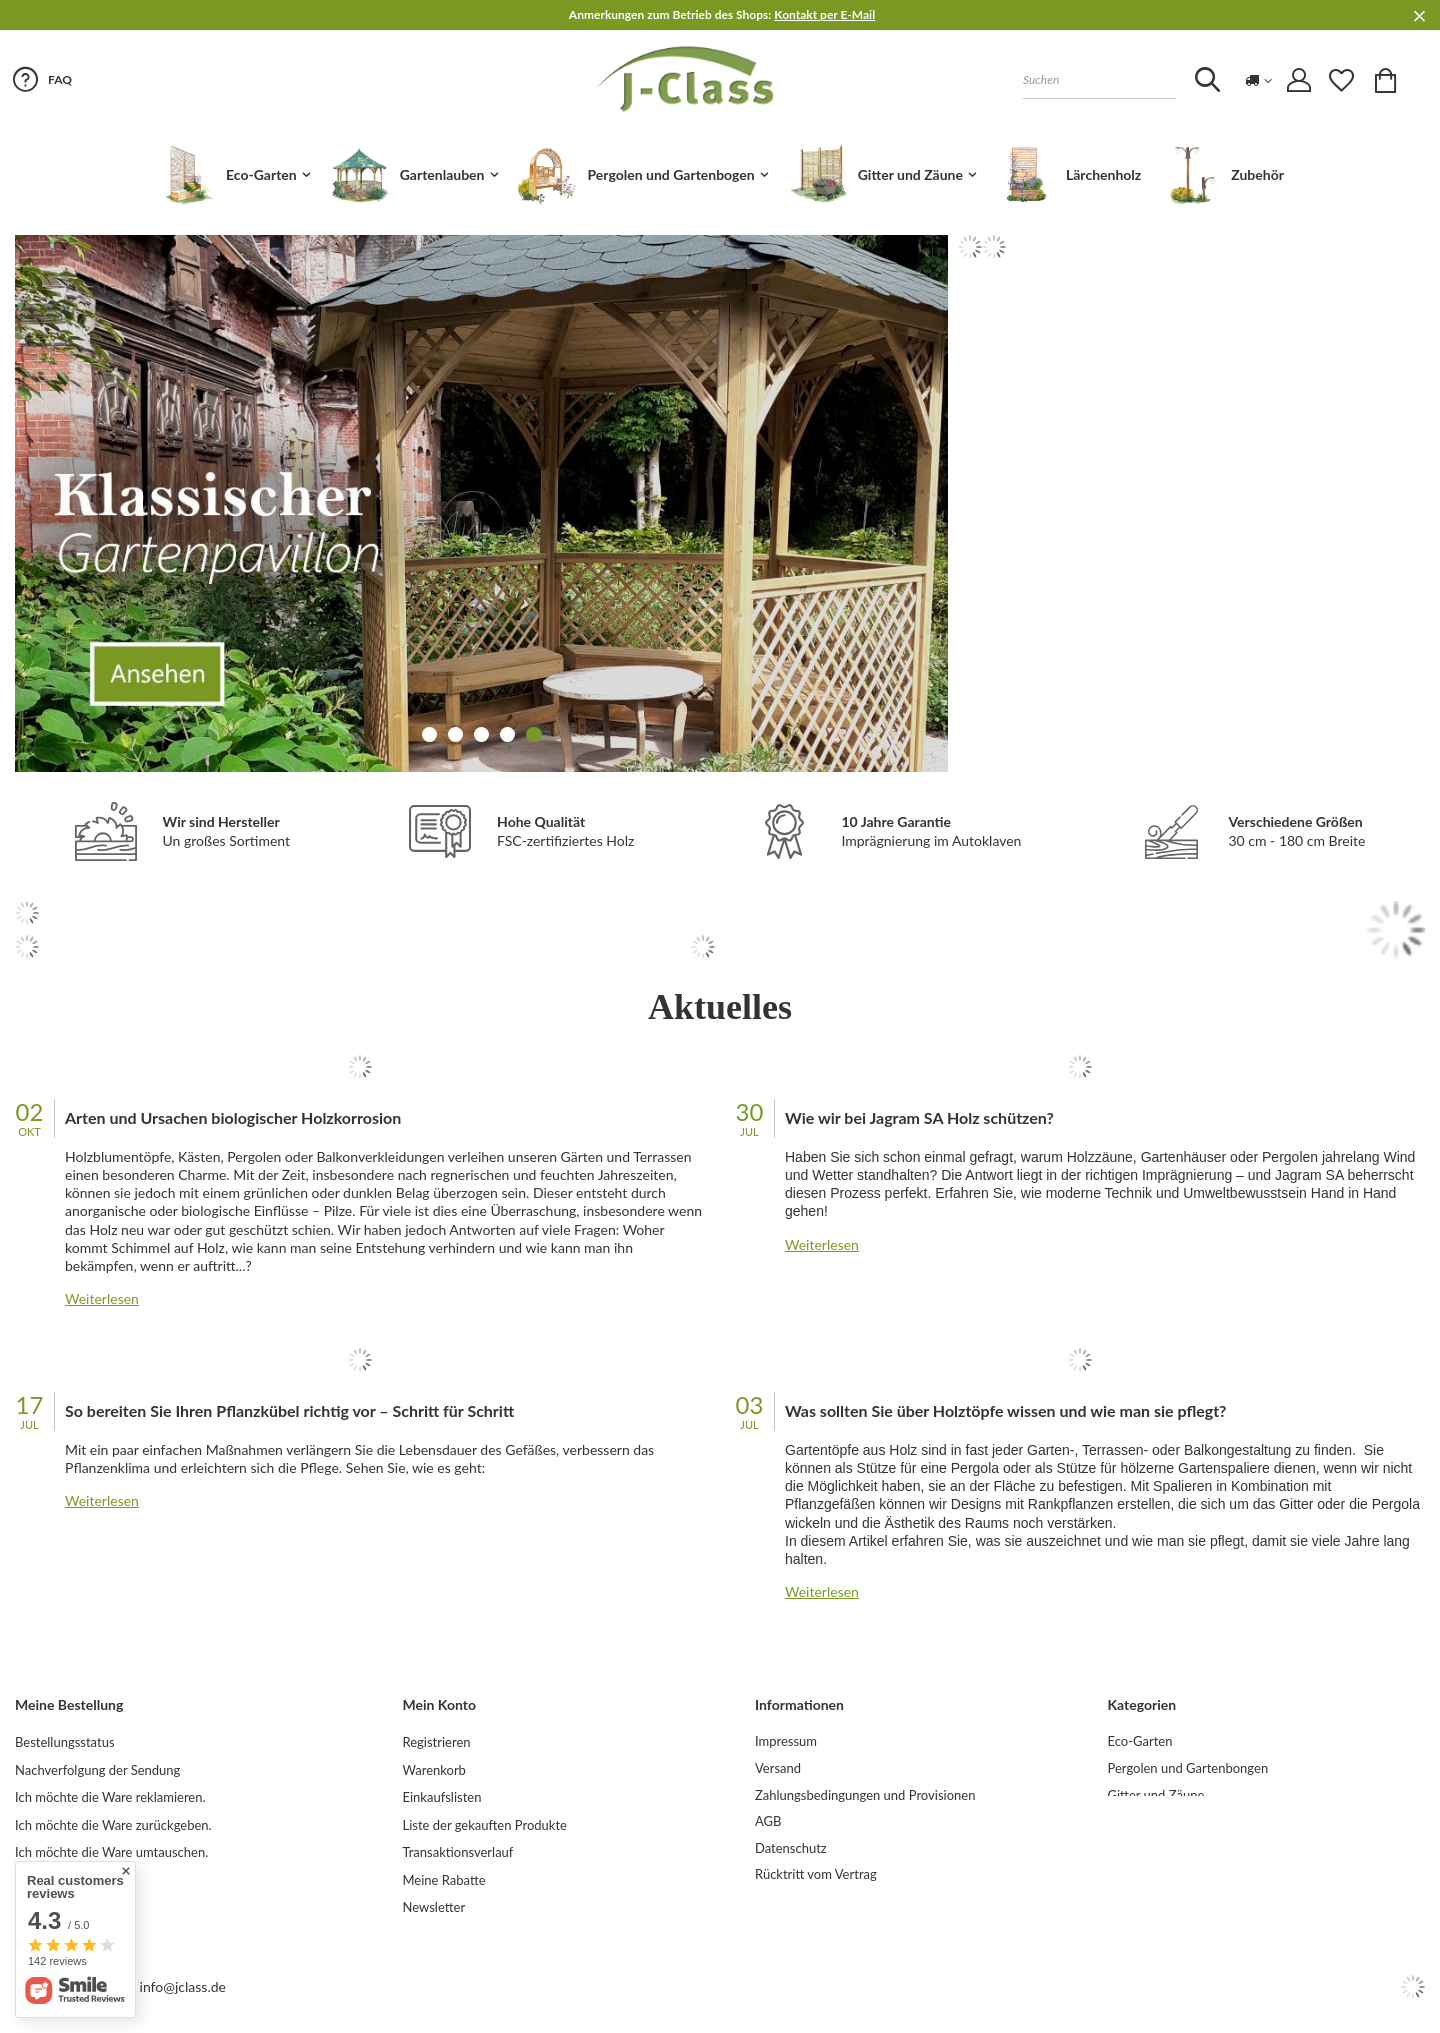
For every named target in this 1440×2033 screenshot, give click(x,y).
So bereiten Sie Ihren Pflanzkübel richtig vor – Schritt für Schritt (289, 1410)
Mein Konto (439, 1704)
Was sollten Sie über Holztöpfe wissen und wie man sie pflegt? (1005, 1410)
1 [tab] (429, 734)
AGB (768, 1821)
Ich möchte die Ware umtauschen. (111, 1852)
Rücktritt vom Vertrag (816, 1874)
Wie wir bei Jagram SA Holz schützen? (919, 1117)
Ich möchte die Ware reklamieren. (110, 1797)
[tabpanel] (482, 503)
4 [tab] (507, 734)
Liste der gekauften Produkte (485, 1825)
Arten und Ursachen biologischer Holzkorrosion (233, 1117)
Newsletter (434, 1907)
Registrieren (437, 1742)
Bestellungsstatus (65, 1742)
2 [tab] (455, 734)
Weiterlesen (102, 1298)
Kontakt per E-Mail (824, 14)
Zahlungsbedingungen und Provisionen (865, 1795)
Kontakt (37, 1880)
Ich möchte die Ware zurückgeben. (113, 1825)
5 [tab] (533, 734)
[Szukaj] (1208, 79)
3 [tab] (481, 734)
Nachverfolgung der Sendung (97, 1770)
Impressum (786, 1741)
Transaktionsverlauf (458, 1852)
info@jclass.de (183, 1986)
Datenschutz (791, 1848)
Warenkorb (434, 1770)
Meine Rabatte (444, 1880)
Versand (778, 1768)
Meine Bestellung (69, 1704)
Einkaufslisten (442, 1797)
